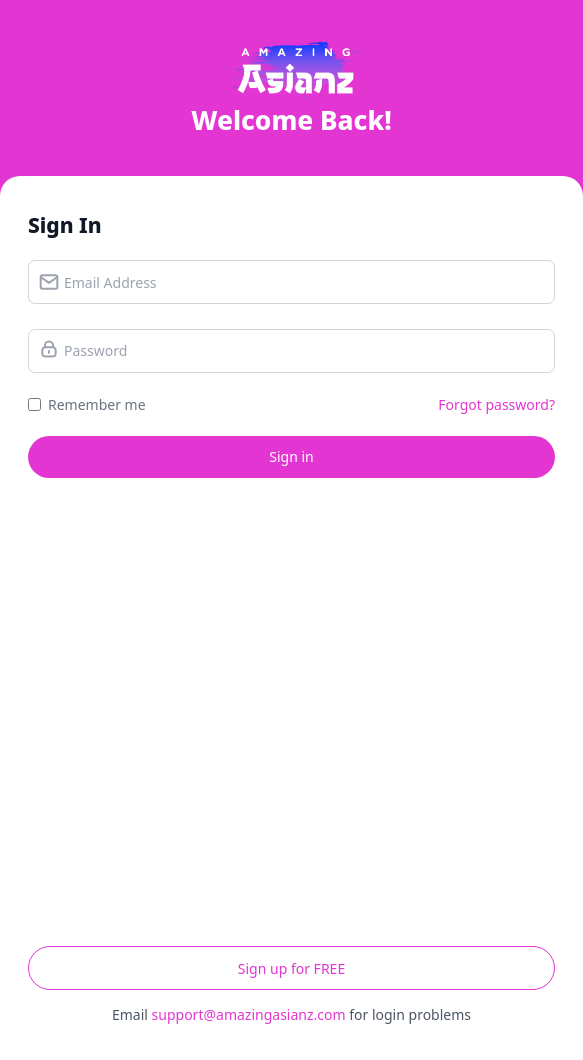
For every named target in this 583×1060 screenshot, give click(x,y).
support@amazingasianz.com (249, 1014)
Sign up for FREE (291, 968)
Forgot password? (496, 404)
